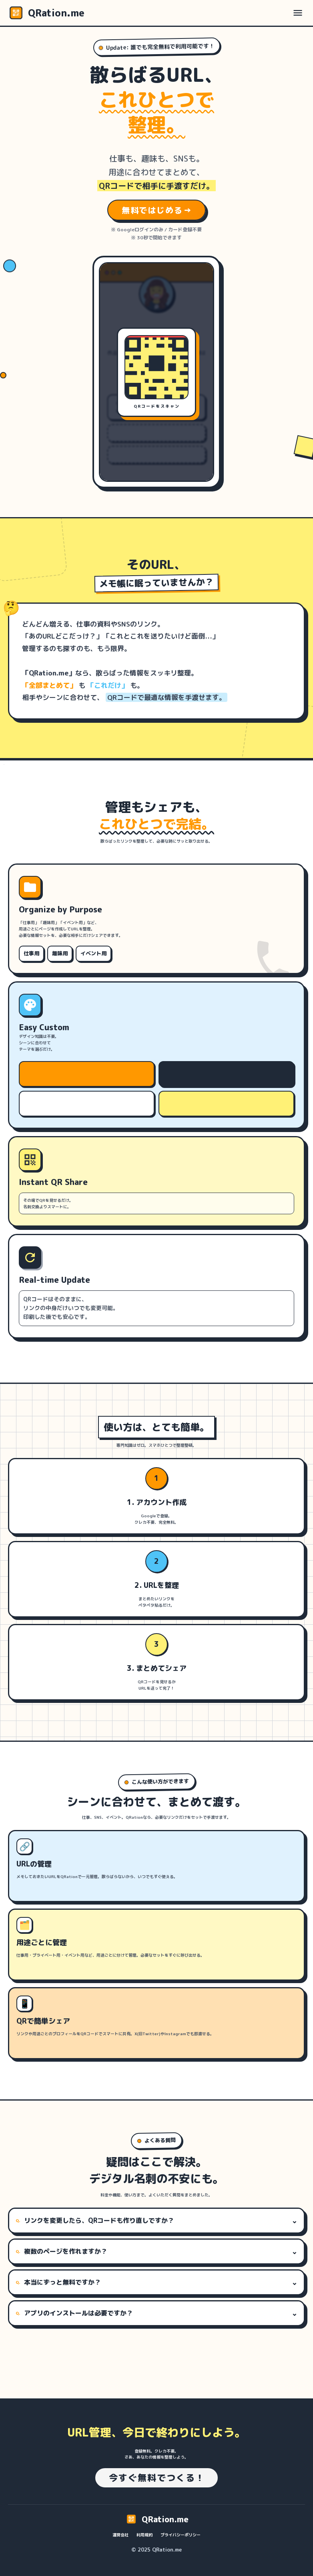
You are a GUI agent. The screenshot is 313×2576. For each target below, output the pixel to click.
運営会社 (120, 2535)
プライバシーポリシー (181, 2535)
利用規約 (144, 2535)
